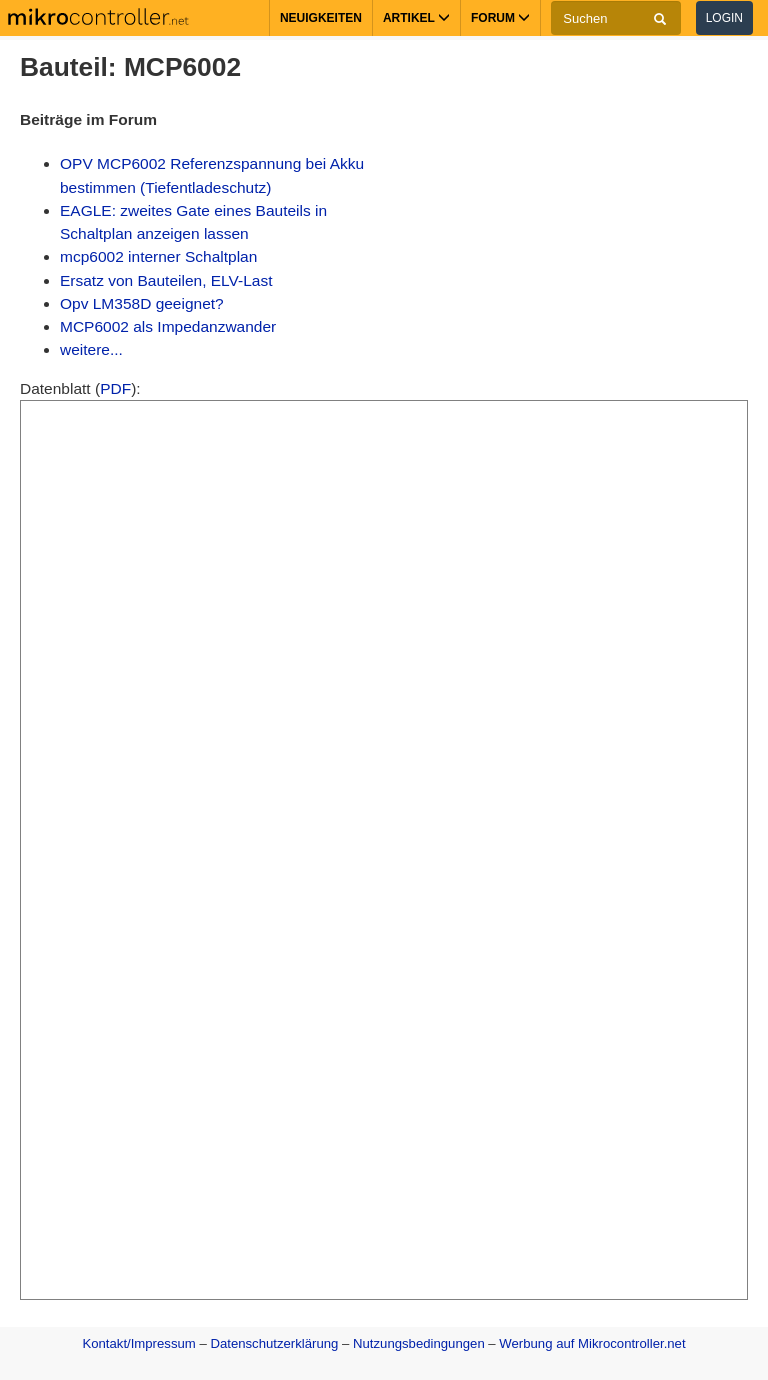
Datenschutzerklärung (274, 1343)
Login (724, 18)
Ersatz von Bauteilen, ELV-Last (166, 280)
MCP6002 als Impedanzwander (168, 326)
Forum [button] (500, 18)
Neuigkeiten (321, 18)
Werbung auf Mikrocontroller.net (592, 1343)
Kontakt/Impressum (138, 1343)
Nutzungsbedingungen (419, 1343)
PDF (115, 388)
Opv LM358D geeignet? (142, 303)
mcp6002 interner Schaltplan (158, 256)
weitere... (91, 349)
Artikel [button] (416, 18)
